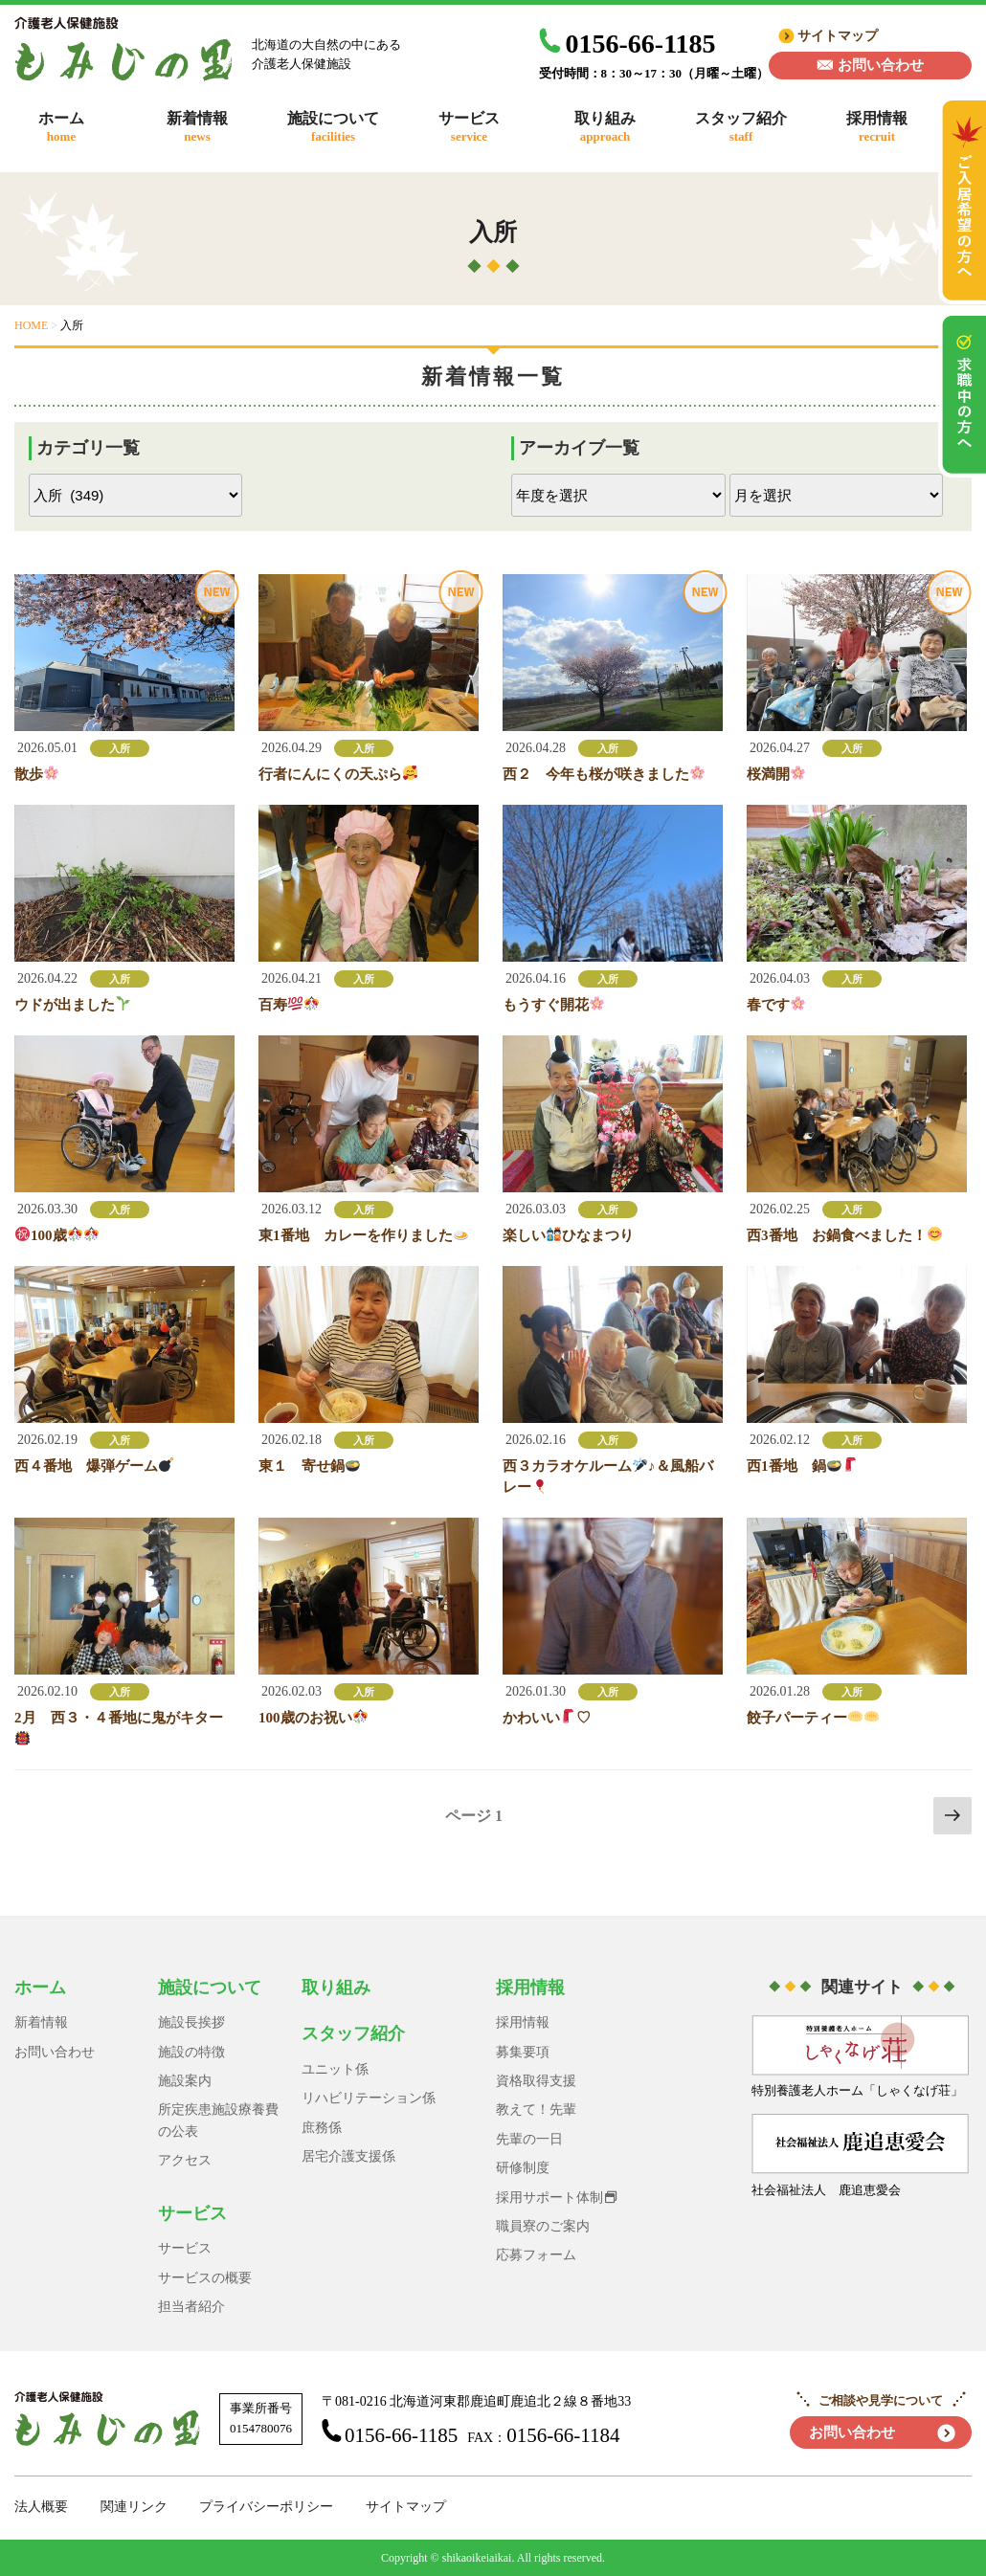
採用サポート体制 (549, 2197)
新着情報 (41, 2022)
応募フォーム (536, 2255)
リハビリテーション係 (369, 2098)
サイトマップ (837, 36)
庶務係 (322, 2128)
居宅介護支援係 (348, 2156)
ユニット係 (335, 2069)
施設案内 (185, 2081)
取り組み (336, 1987)
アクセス (185, 2160)
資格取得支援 (536, 2081)
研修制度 (522, 2168)
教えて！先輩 (536, 2109)
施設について (209, 1987)
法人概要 (41, 2506)
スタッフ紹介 (353, 2033)
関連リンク (134, 2506)
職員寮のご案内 (543, 2226)
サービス (192, 2213)
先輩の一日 (529, 2139)
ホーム (40, 1987)
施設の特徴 (191, 2052)
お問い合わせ (881, 65)
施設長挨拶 (191, 2022)
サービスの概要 (205, 2278)
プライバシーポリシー (266, 2506)
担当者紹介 (191, 2306)
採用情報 (530, 1987)
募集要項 (522, 2052)
